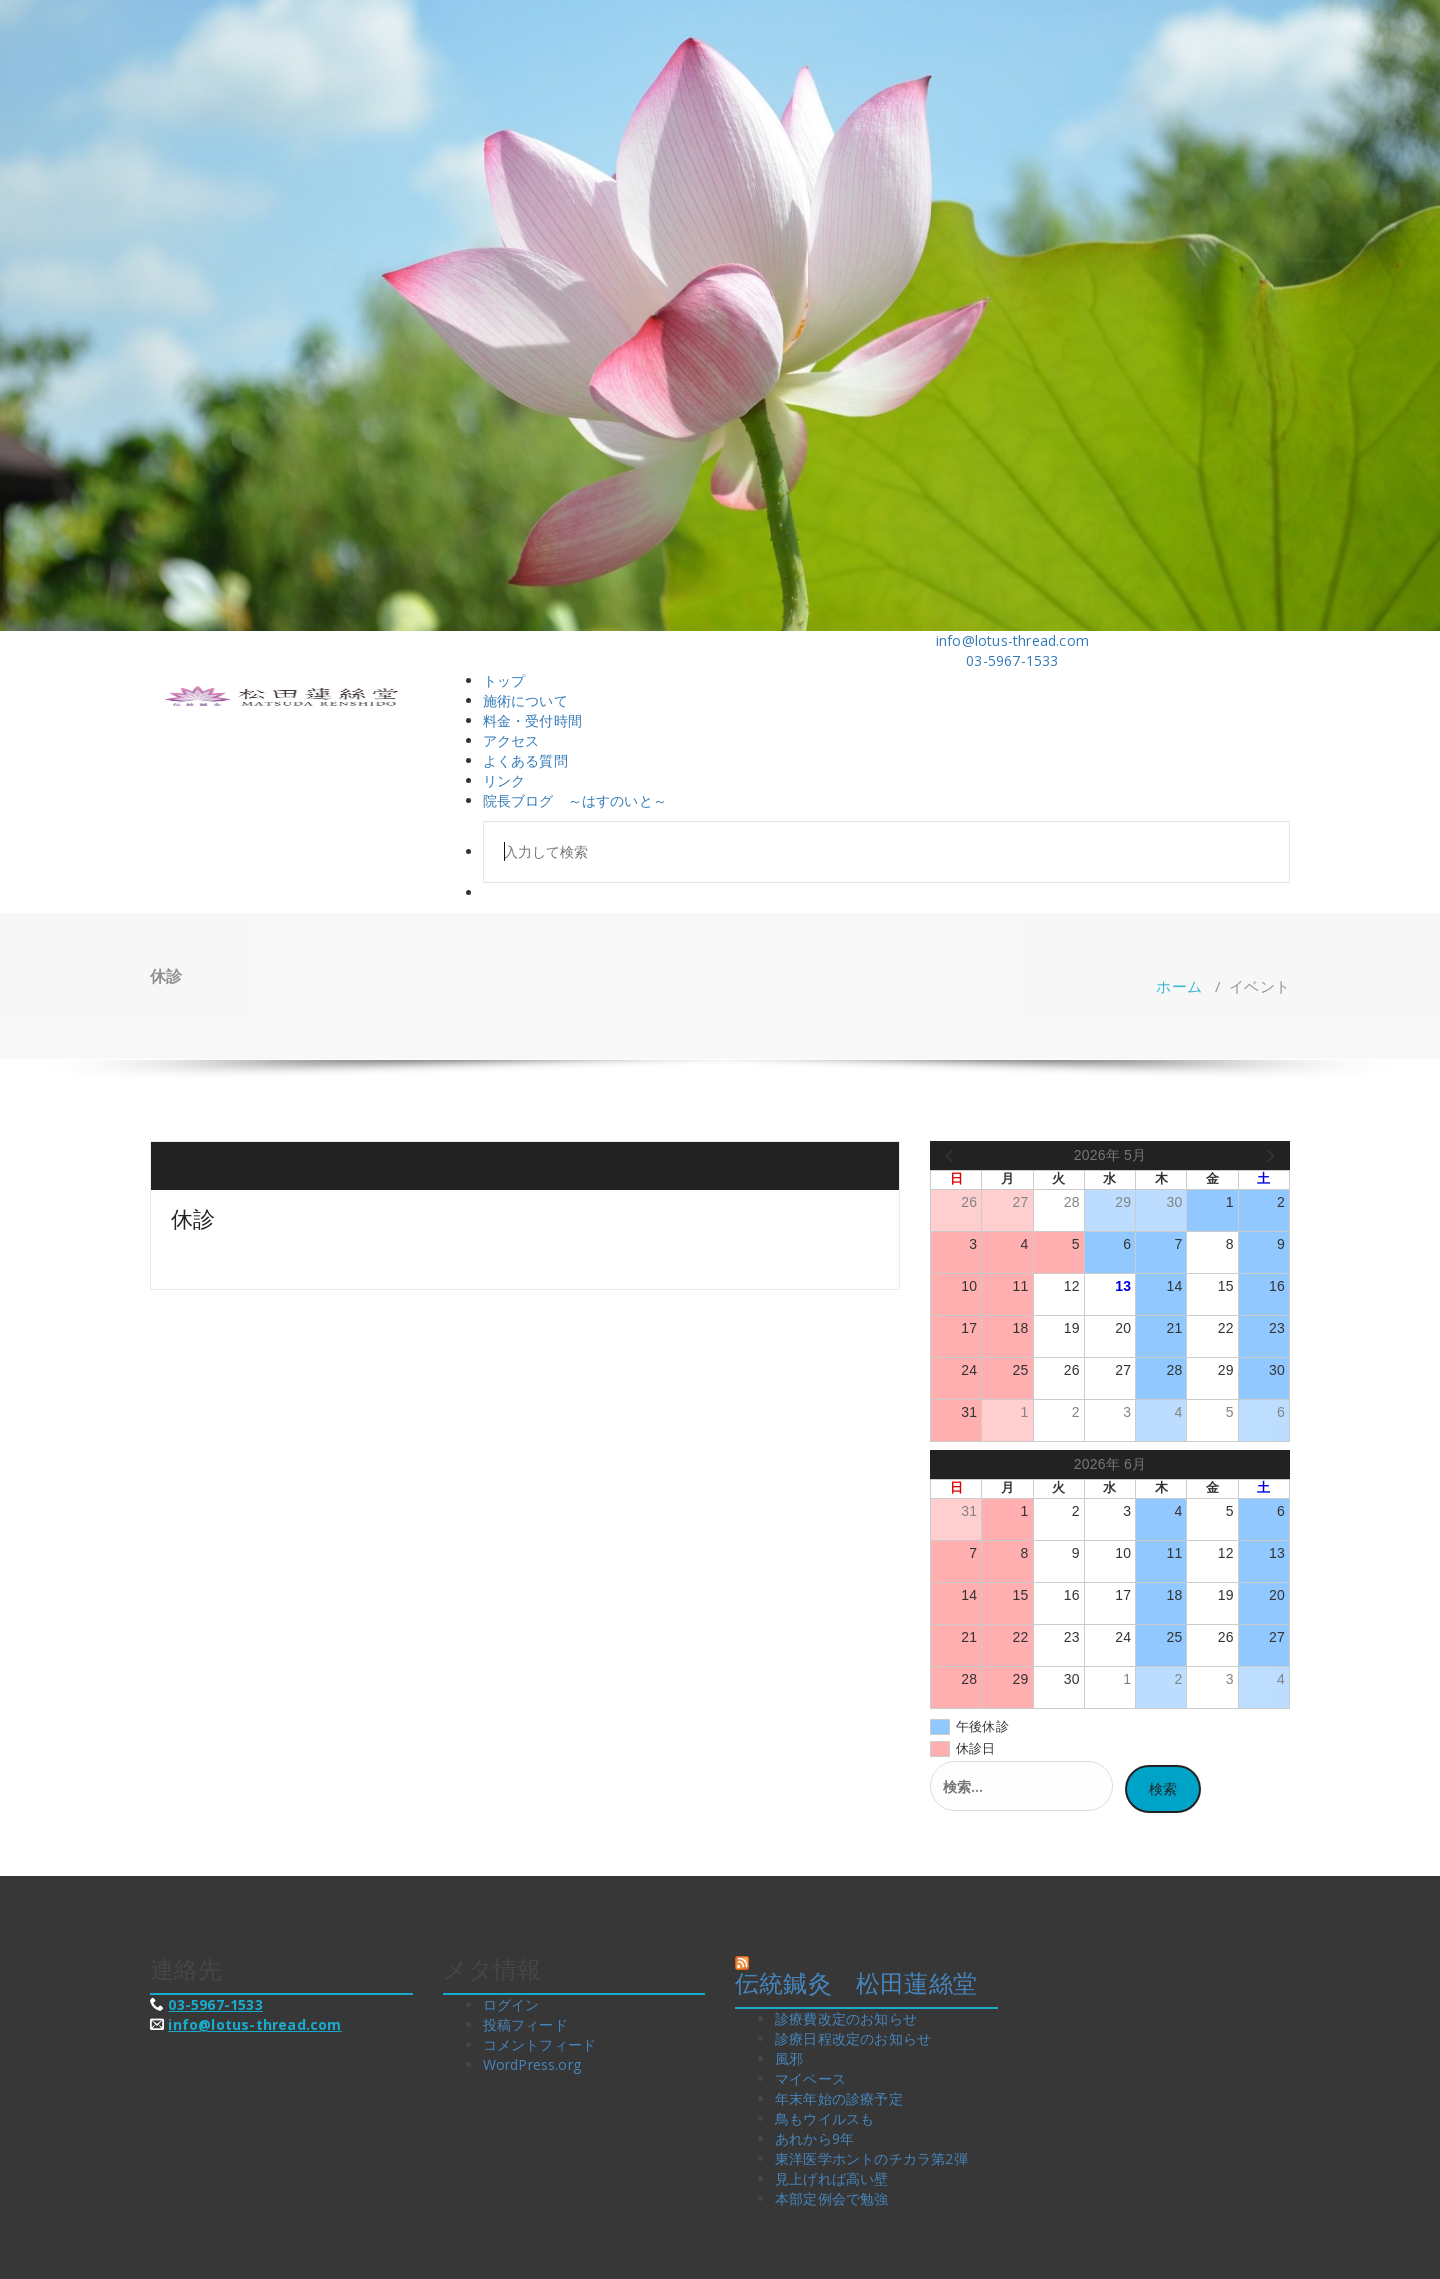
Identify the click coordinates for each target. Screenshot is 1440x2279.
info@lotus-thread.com (254, 2024)
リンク (504, 780)
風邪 (789, 2058)
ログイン (511, 2004)
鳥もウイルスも (824, 2118)
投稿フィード (525, 2024)
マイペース (810, 2078)
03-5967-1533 (215, 2004)
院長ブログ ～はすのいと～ (575, 800)
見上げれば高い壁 (832, 2178)
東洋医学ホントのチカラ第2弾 (871, 2158)
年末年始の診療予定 (839, 2098)
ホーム (1179, 986)
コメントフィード (540, 2044)
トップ (504, 680)
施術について (525, 700)
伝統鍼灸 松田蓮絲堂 (856, 1982)
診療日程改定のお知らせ (853, 2038)
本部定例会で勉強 (832, 2198)
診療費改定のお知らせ (846, 2018)
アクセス (511, 740)
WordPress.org (532, 2064)
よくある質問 (525, 760)
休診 (193, 1218)
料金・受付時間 (532, 720)
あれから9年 (814, 2138)
